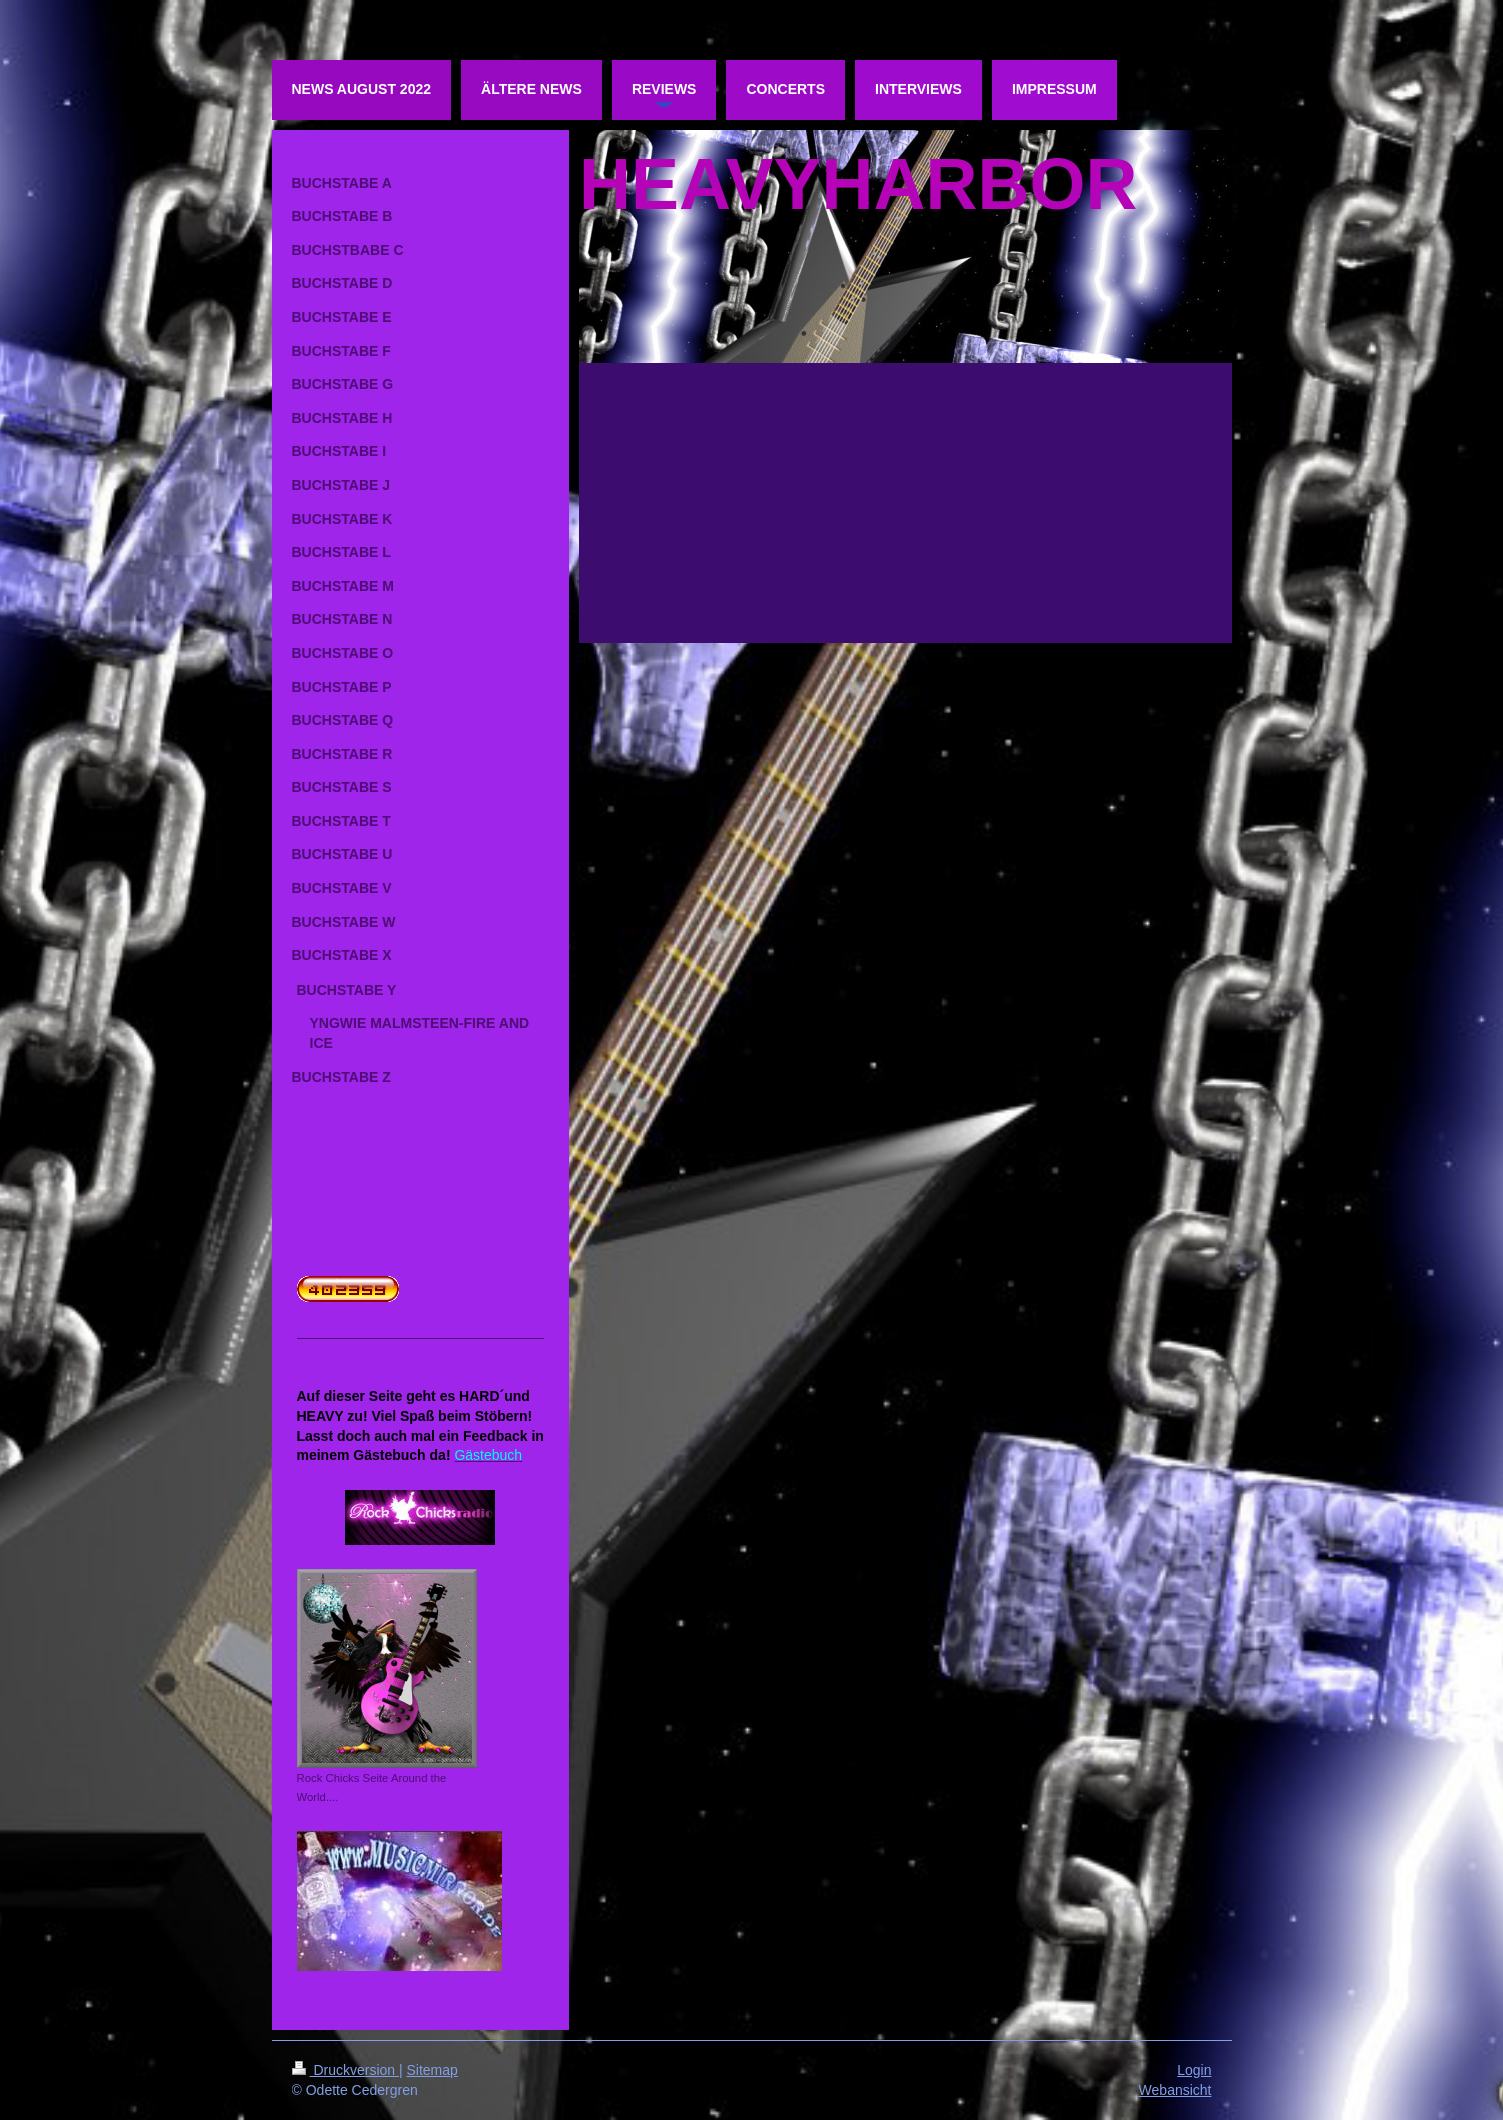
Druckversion (345, 2070)
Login (1194, 2070)
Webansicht (1175, 2090)
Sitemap (432, 2070)
